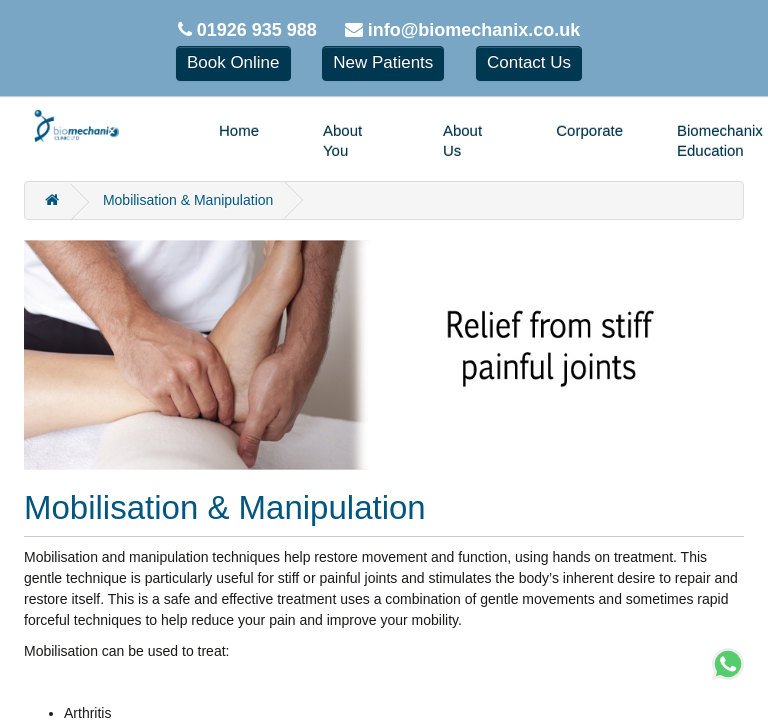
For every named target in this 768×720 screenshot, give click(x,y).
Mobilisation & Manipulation (188, 200)
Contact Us (529, 62)
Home (239, 130)
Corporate (589, 130)
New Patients (383, 62)
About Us (462, 140)
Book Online (233, 62)
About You (342, 140)
